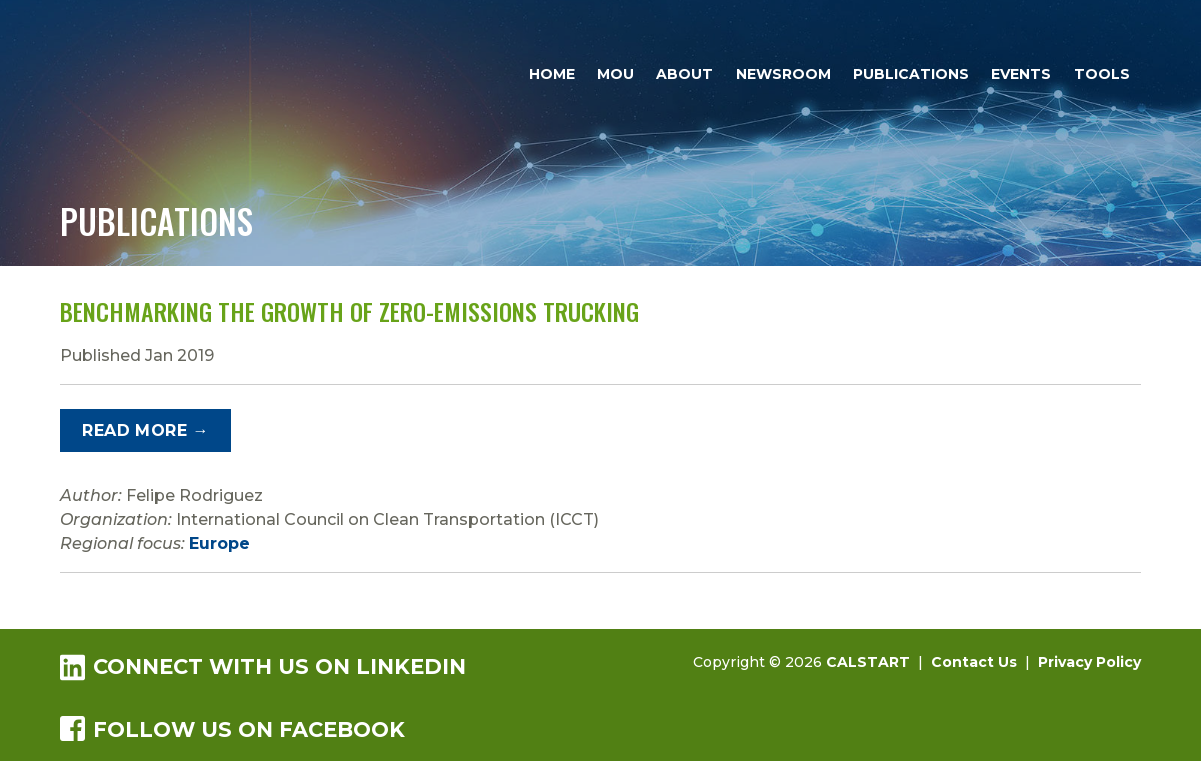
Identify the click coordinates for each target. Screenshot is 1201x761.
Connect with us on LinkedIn (263, 666)
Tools (1102, 74)
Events (1021, 74)
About (684, 74)
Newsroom (783, 74)
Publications (911, 74)
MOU (615, 74)
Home (552, 74)
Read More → (145, 430)
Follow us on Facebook (232, 729)
